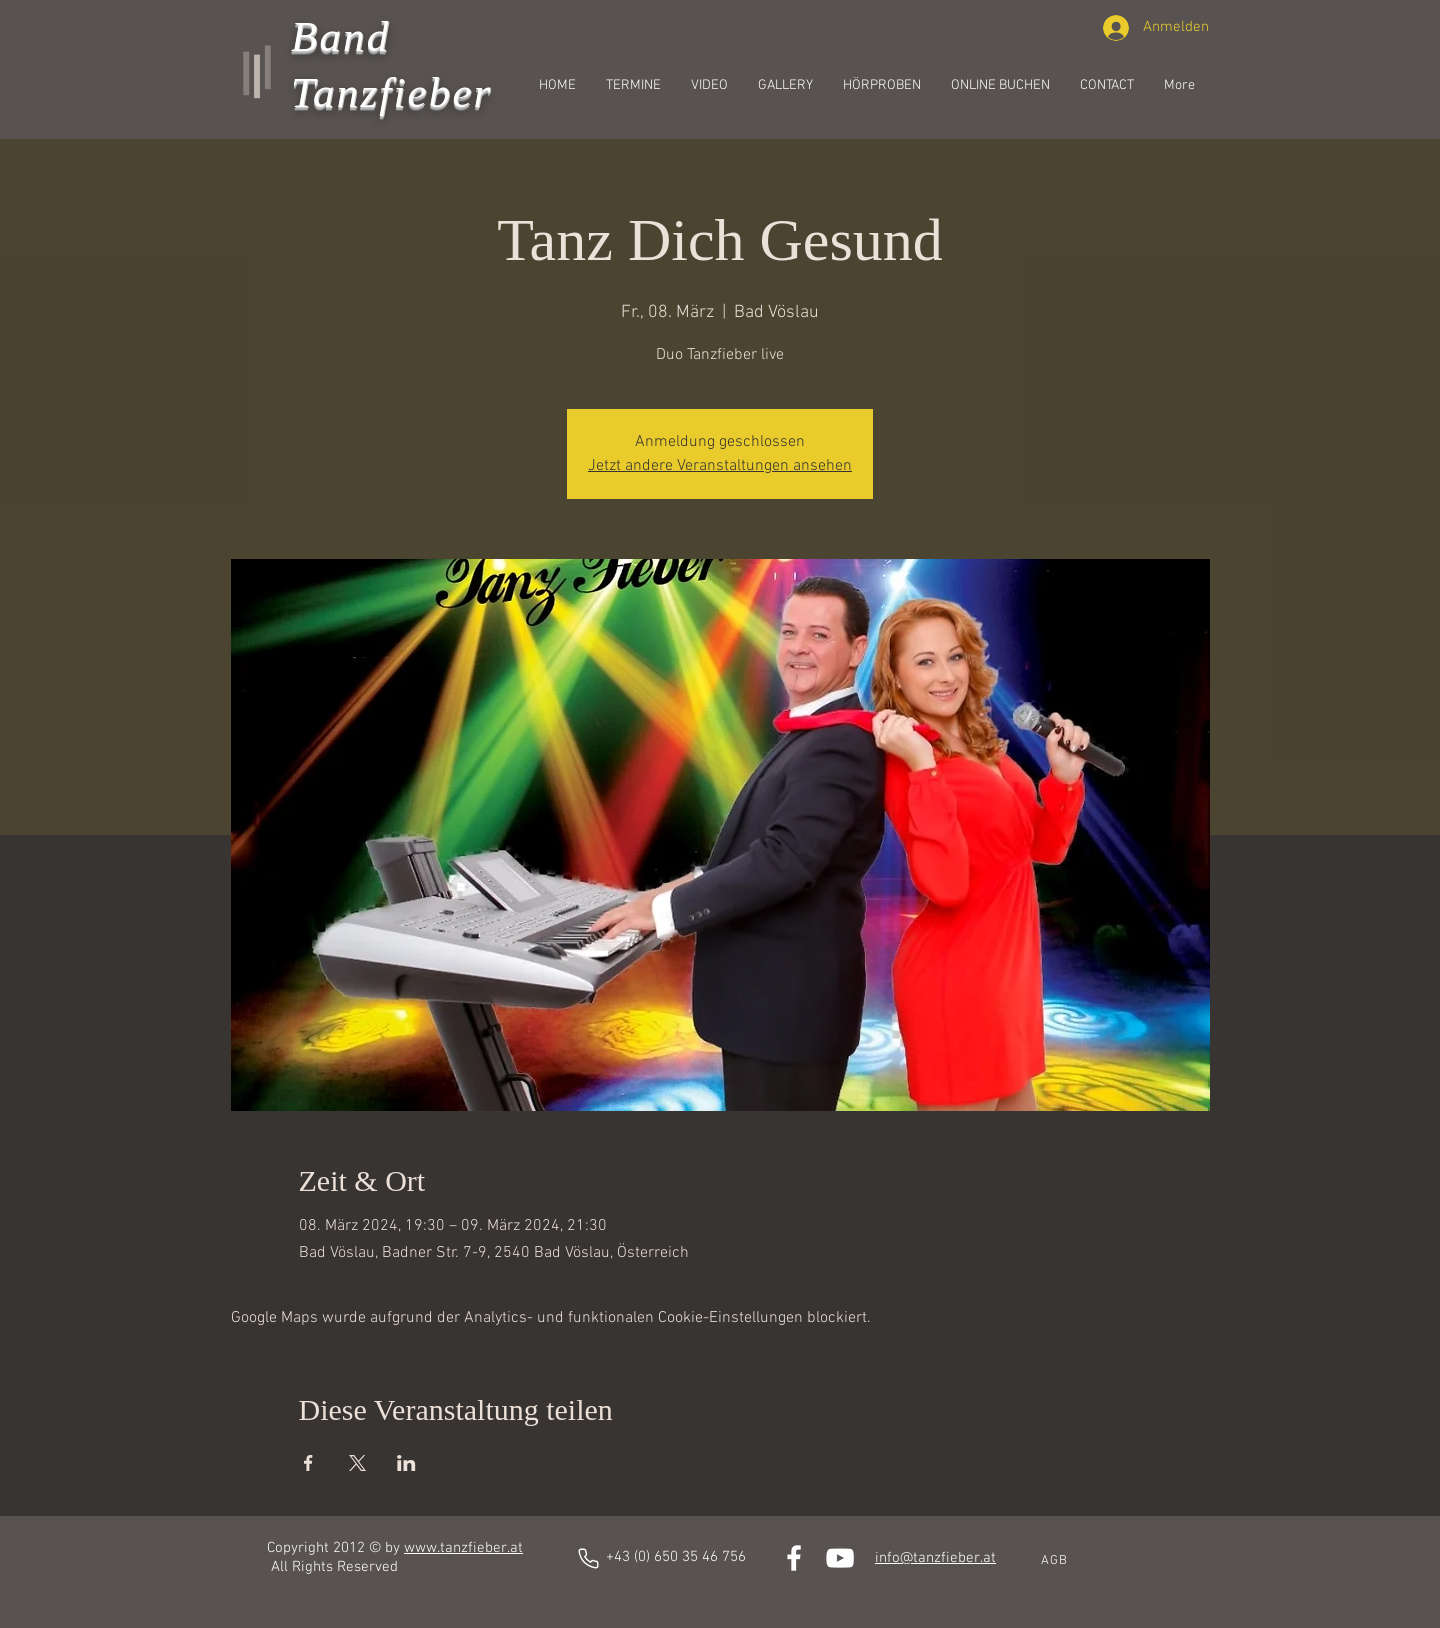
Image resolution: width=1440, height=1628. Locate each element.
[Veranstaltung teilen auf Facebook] (308, 1463)
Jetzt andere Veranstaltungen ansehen (720, 466)
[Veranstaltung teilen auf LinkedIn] (406, 1463)
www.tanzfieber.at (463, 1548)
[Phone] (588, 1559)
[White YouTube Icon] (840, 1558)
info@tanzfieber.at (935, 1558)
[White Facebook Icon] (794, 1558)
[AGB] (1055, 1561)
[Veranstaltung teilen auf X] (357, 1463)
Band (340, 36)
